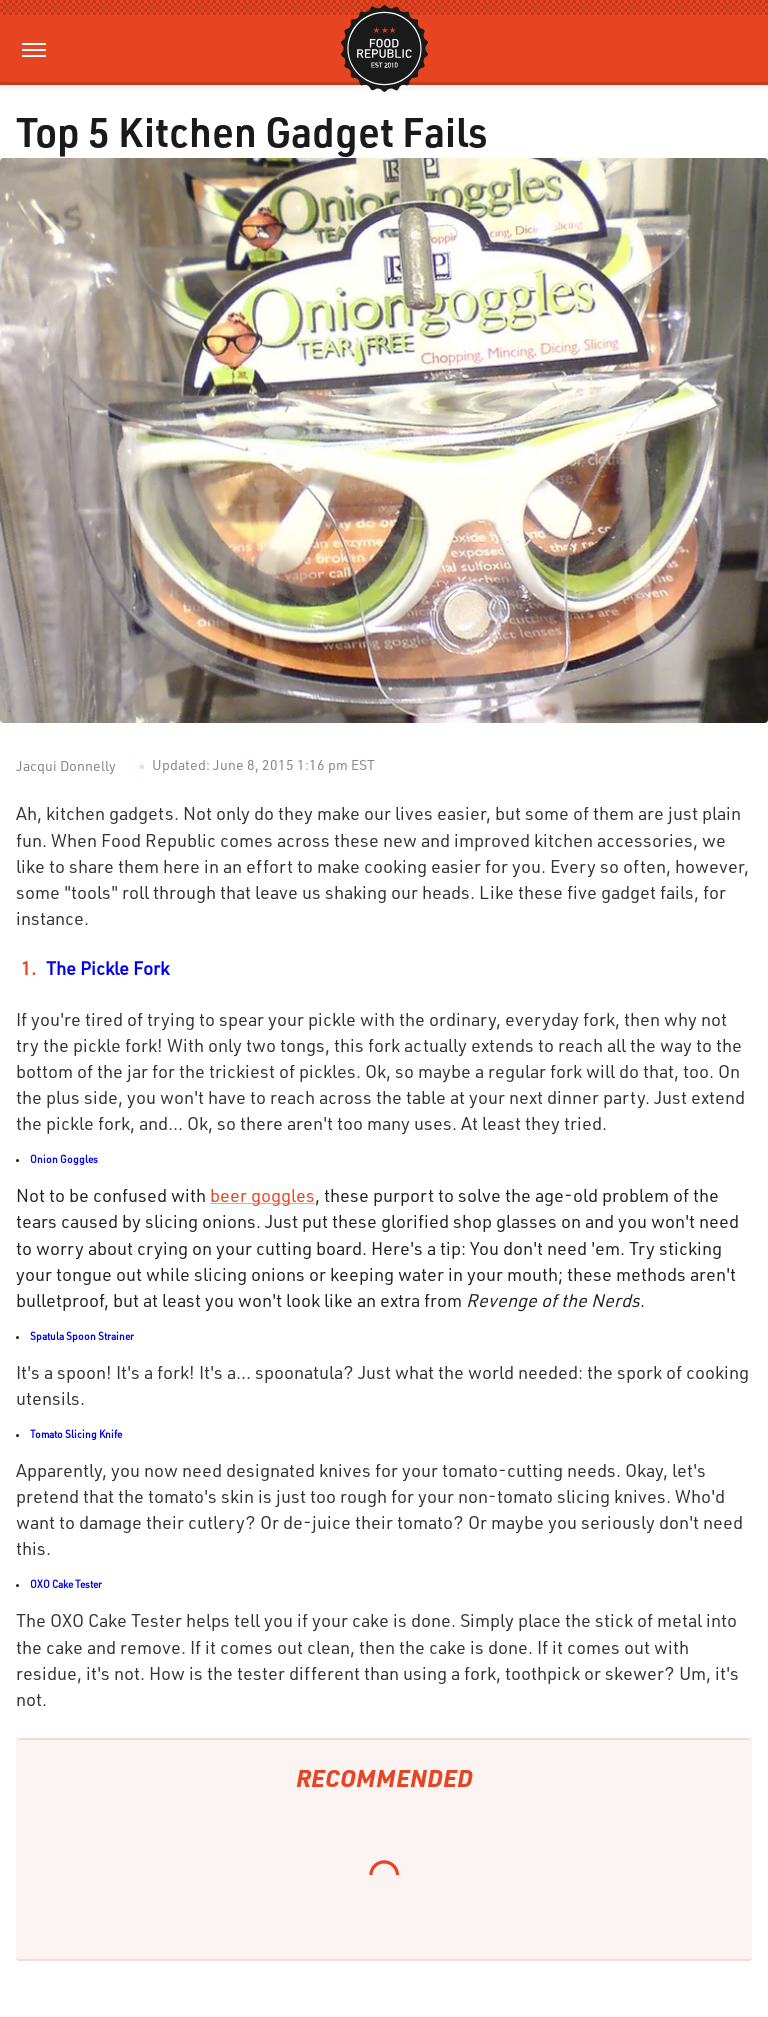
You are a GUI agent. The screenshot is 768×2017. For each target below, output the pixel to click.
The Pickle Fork (107, 968)
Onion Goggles (64, 1159)
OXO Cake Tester (66, 1584)
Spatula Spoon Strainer (82, 1336)
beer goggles (262, 1195)
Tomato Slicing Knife (76, 1434)
